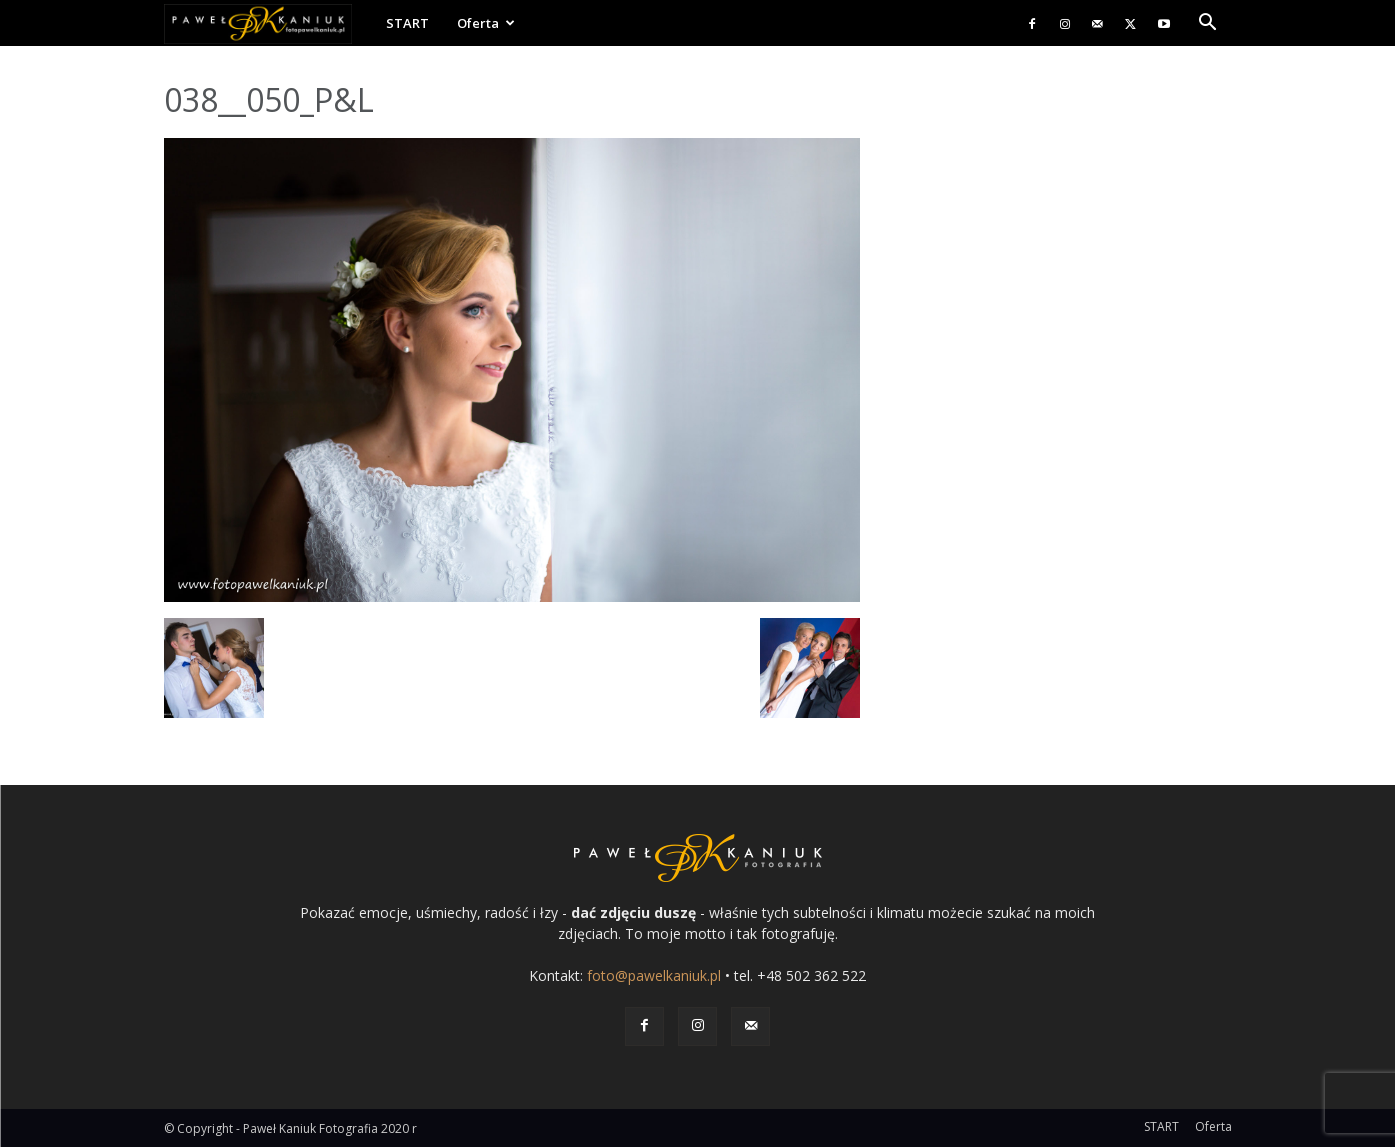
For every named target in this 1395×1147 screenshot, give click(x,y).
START (407, 23)
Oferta (486, 23)
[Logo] (268, 23)
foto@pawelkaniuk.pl (654, 975)
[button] (1208, 24)
